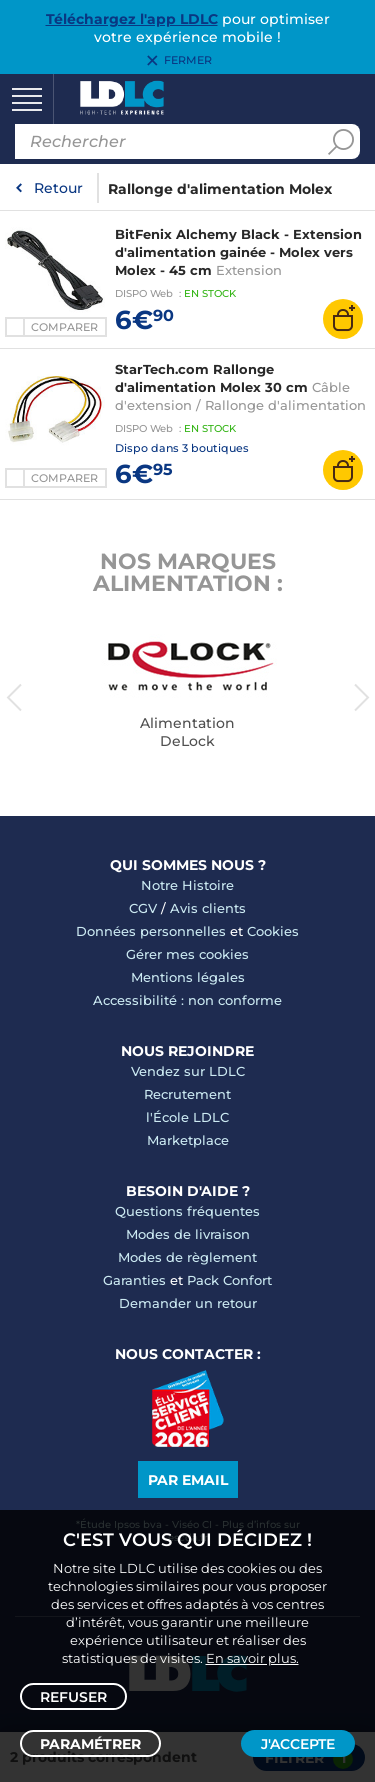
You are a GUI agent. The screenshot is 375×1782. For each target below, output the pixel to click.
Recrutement (187, 1094)
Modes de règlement (187, 1257)
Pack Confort (229, 1280)
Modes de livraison (188, 1234)
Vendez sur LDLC (188, 1071)
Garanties (134, 1280)
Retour (58, 188)
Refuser (73, 1697)
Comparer (64, 327)
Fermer (188, 61)
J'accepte (298, 1744)
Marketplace (188, 1140)
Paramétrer (90, 1744)
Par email (188, 1480)
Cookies (273, 931)
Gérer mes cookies (187, 954)
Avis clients (208, 908)
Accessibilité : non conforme (187, 1000)
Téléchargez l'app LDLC (132, 19)
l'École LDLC (187, 1117)
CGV (143, 908)
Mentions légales (188, 977)
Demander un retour (188, 1303)
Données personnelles (151, 931)
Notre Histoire (187, 885)
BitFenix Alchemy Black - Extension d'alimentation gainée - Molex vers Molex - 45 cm (238, 252)
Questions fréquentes (187, 1211)
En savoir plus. (252, 1658)
